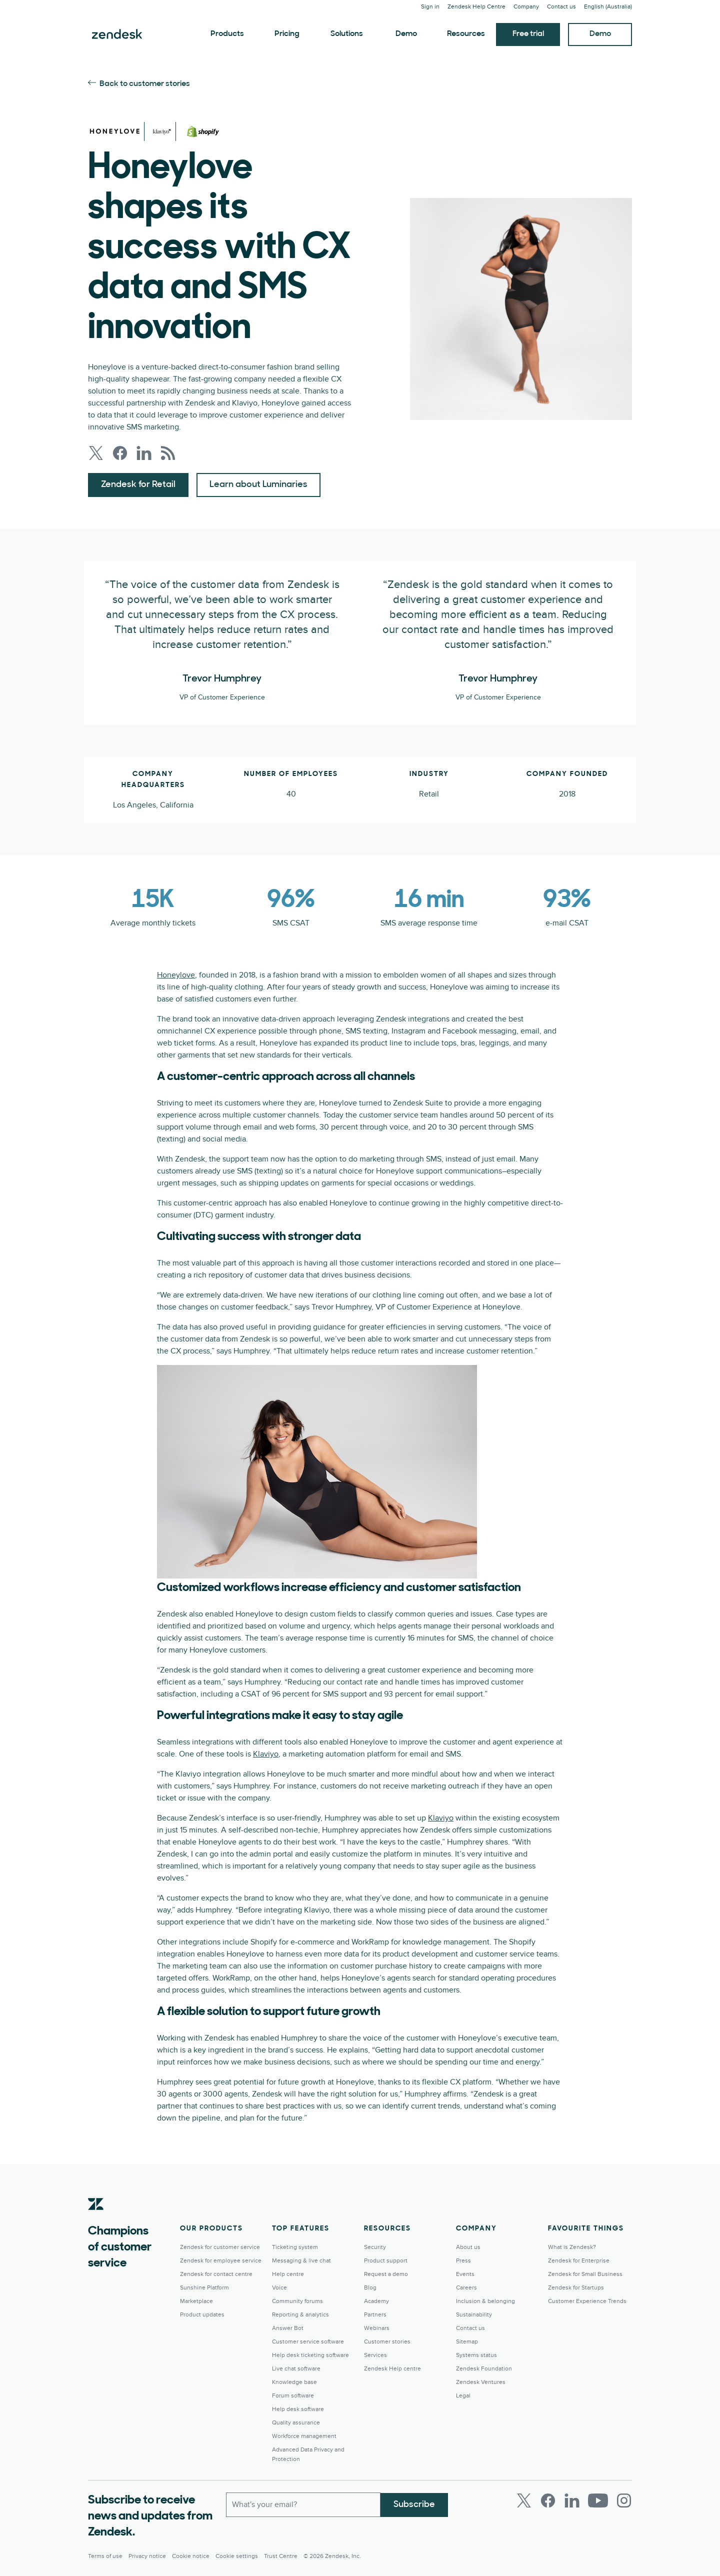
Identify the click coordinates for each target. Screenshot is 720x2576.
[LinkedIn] (572, 2500)
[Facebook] (548, 2500)
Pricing (287, 34)
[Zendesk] (96, 2219)
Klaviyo (265, 1754)
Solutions (346, 34)
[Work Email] (303, 2504)
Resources (466, 34)
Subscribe (414, 2504)
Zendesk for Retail (138, 485)
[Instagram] (624, 2500)
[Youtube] (598, 2500)
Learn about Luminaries (259, 485)
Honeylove (176, 975)
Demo (406, 34)
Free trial (528, 34)
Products (227, 34)
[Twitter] (524, 2500)
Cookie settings (237, 2556)
